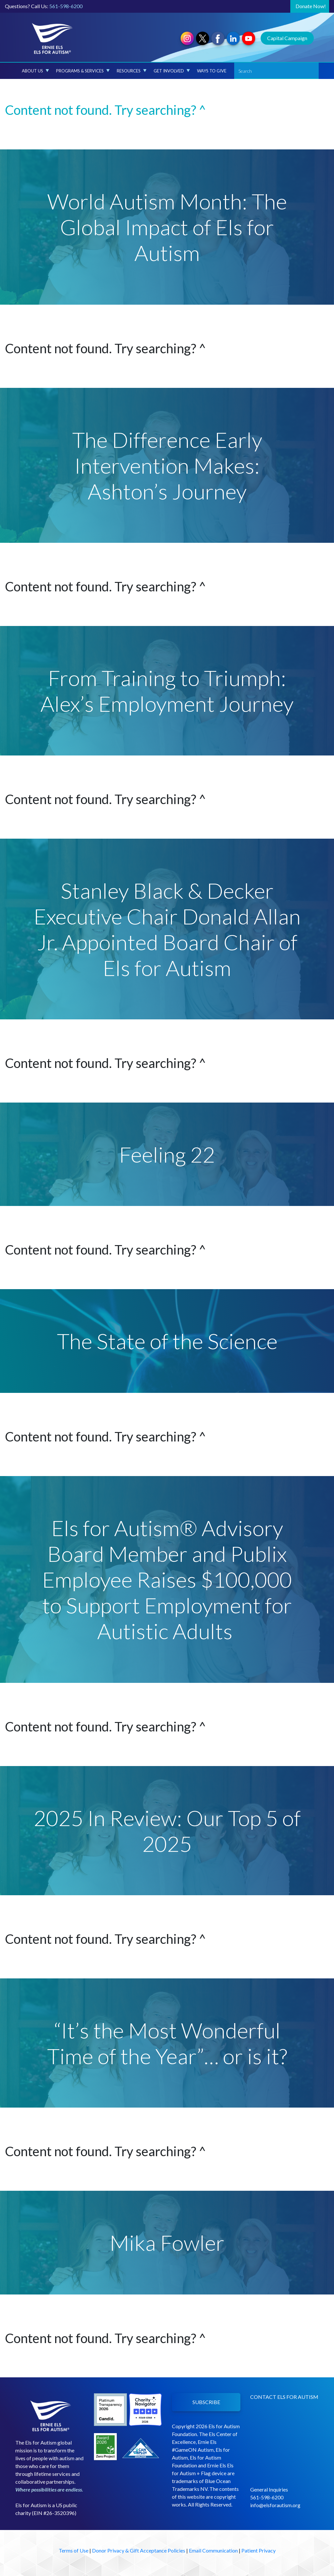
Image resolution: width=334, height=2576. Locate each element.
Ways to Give (211, 70)
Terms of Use (73, 2550)
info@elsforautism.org (275, 2505)
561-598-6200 (66, 6)
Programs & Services (83, 70)
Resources (131, 70)
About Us (35, 70)
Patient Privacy (258, 2550)
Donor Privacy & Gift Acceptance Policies (138, 2550)
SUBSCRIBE (206, 2402)
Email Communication (213, 2550)
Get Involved (172, 70)
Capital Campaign (287, 38)
